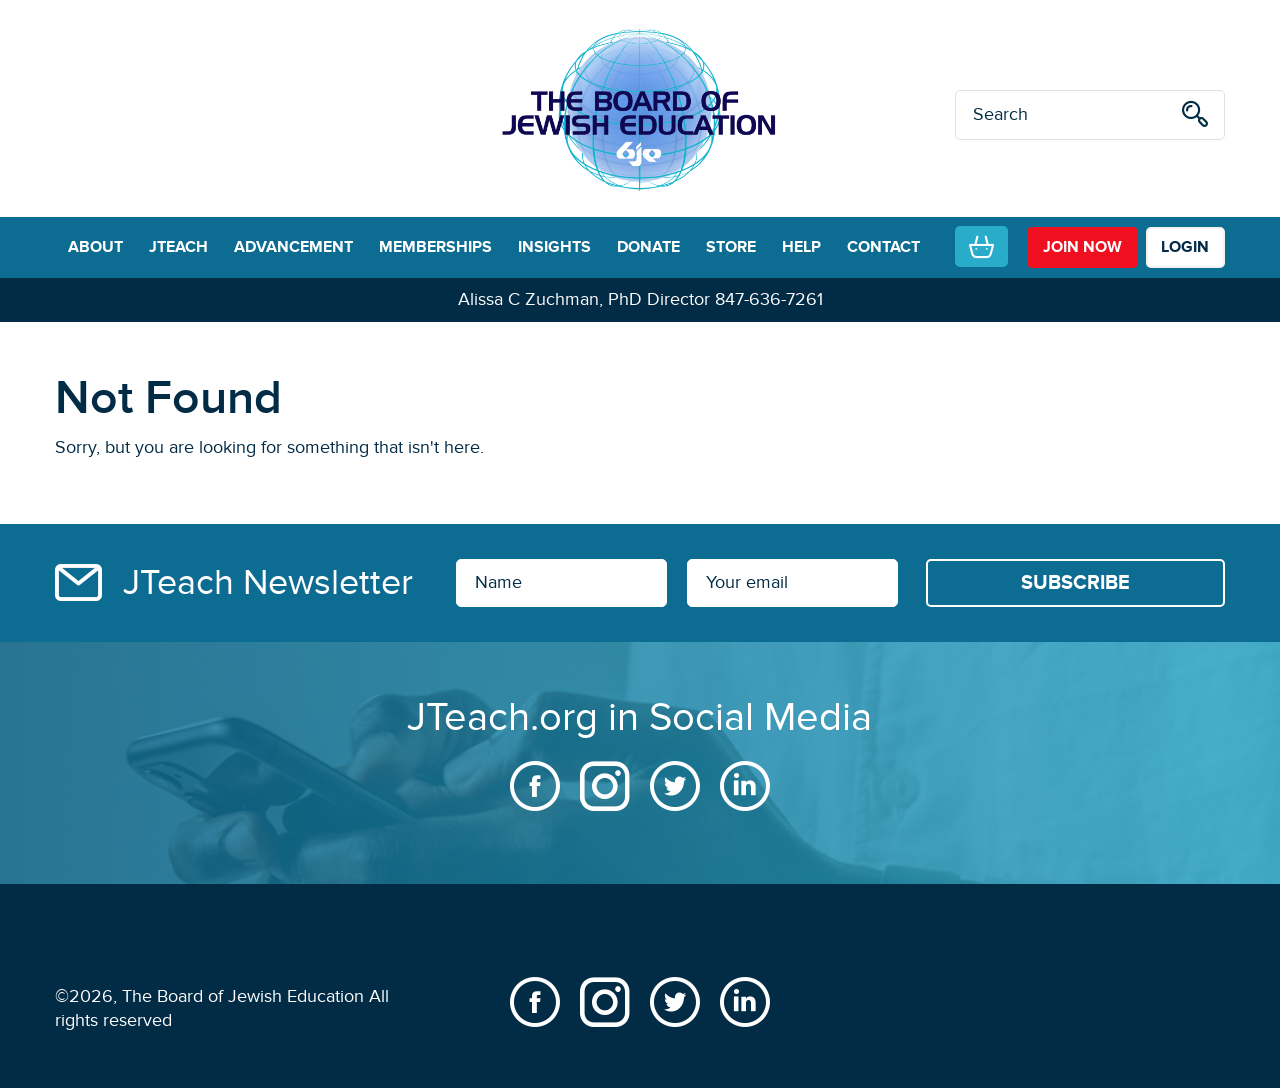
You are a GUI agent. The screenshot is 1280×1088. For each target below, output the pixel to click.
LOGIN (1185, 247)
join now (1082, 247)
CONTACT (883, 247)
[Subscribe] (1075, 583)
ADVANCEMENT (293, 247)
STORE (731, 247)
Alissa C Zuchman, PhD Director (584, 299)
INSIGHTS (554, 247)
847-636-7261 (769, 299)
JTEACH (178, 247)
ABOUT (95, 247)
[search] (1195, 117)
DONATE (648, 247)
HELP (801, 247)
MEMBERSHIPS (435, 247)
